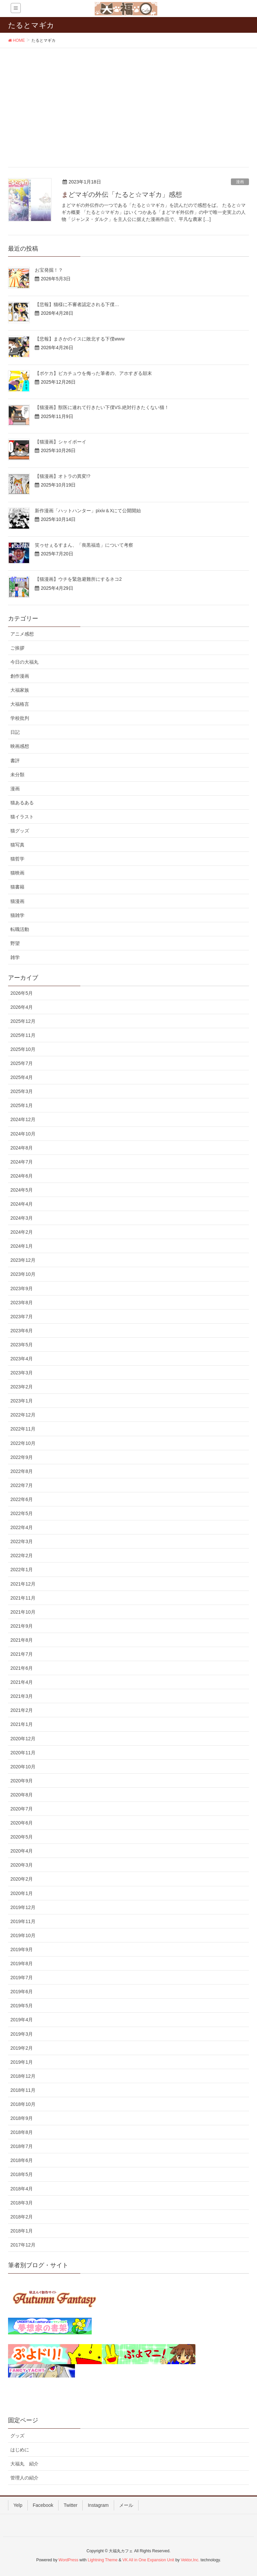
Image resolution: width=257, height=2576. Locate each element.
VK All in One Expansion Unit (148, 2560)
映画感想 (19, 746)
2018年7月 (21, 2146)
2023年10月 (22, 1274)
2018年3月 (21, 2202)
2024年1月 (21, 1246)
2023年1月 (21, 1400)
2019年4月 (21, 2019)
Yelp (17, 2505)
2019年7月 (21, 1977)
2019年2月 (21, 2048)
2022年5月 (21, 1513)
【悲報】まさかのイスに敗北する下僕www (79, 339)
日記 (15, 732)
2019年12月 (22, 1907)
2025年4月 (21, 1077)
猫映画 (17, 872)
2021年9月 (21, 1626)
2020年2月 (21, 1879)
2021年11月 (22, 1598)
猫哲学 (17, 858)
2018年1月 (21, 2230)
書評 (15, 760)
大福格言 (19, 704)
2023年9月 (21, 1288)
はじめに (19, 2449)
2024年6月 (21, 1176)
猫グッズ (19, 830)
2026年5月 (21, 993)
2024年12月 (22, 1119)
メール (126, 2505)
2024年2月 (21, 1232)
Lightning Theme (102, 2560)
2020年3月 (21, 1865)
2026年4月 (21, 1007)
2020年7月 (21, 1808)
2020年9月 (21, 1780)
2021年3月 (21, 1696)
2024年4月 (21, 1204)
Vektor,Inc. (190, 2560)
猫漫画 (17, 901)
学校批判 (19, 718)
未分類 (17, 774)
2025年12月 (22, 1021)
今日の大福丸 (24, 662)
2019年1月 (21, 2062)
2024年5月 (21, 1190)
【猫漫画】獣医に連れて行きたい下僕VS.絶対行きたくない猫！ (102, 407)
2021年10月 (22, 1612)
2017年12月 (22, 2245)
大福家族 (19, 690)
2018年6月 (21, 2160)
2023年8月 (21, 1302)
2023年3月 (21, 1372)
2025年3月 (21, 1091)
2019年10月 (22, 1935)
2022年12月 (22, 1414)
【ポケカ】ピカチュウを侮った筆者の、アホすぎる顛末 (93, 373)
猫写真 (17, 844)
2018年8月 (21, 2132)
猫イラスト (22, 816)
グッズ (17, 2435)
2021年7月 (21, 1654)
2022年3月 (21, 1541)
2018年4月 (21, 2188)
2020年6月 (21, 1822)
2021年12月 (22, 1584)
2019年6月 (21, 1991)
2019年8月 (21, 1963)
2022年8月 (21, 1471)
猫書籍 (17, 887)
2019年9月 (21, 1949)
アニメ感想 (22, 634)
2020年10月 (22, 1766)
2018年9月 (21, 2118)
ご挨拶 (17, 648)
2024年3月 (21, 1218)
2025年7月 (21, 1063)
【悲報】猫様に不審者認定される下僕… (77, 304)
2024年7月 (21, 1162)
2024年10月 (22, 1133)
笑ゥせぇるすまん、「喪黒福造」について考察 (84, 545)
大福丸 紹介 (24, 2463)
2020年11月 (22, 1752)
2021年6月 (21, 1668)
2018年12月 (22, 2076)
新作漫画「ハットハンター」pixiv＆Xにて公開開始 (88, 510)
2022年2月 (21, 1555)
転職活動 (19, 929)
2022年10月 (22, 1443)
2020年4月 (21, 1851)
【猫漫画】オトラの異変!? (62, 476)
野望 (15, 943)
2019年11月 (22, 1921)
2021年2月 (21, 1710)
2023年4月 (21, 1358)
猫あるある (22, 802)
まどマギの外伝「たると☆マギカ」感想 (122, 194)
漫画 (240, 181)
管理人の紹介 (24, 2477)
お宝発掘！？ (49, 270)
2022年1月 (21, 1569)
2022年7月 (21, 1485)
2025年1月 (21, 1105)
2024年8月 (21, 1147)
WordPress (68, 2560)
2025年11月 (22, 1035)
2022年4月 (21, 1527)
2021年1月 (21, 1724)
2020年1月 (21, 1893)
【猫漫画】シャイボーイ (60, 441)
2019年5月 (21, 2005)
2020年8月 (21, 1794)
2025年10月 (22, 1049)
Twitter (70, 2505)
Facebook (43, 2505)
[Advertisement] (128, 98)
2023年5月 (21, 1344)
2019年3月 (21, 2034)
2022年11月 (22, 1429)
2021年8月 (21, 1640)
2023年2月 (21, 1386)
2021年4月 (21, 1682)
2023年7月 (21, 1316)
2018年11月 (22, 2090)
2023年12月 (22, 1260)
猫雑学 (17, 915)
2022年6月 (21, 1499)
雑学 (15, 957)
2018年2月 (21, 2216)
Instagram (98, 2505)
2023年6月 (21, 1330)
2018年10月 (22, 2104)
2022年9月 (21, 1457)
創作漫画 (19, 676)
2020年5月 (21, 1837)
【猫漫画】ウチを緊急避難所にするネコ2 (78, 579)
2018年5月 (21, 2174)
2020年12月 (22, 1738)
